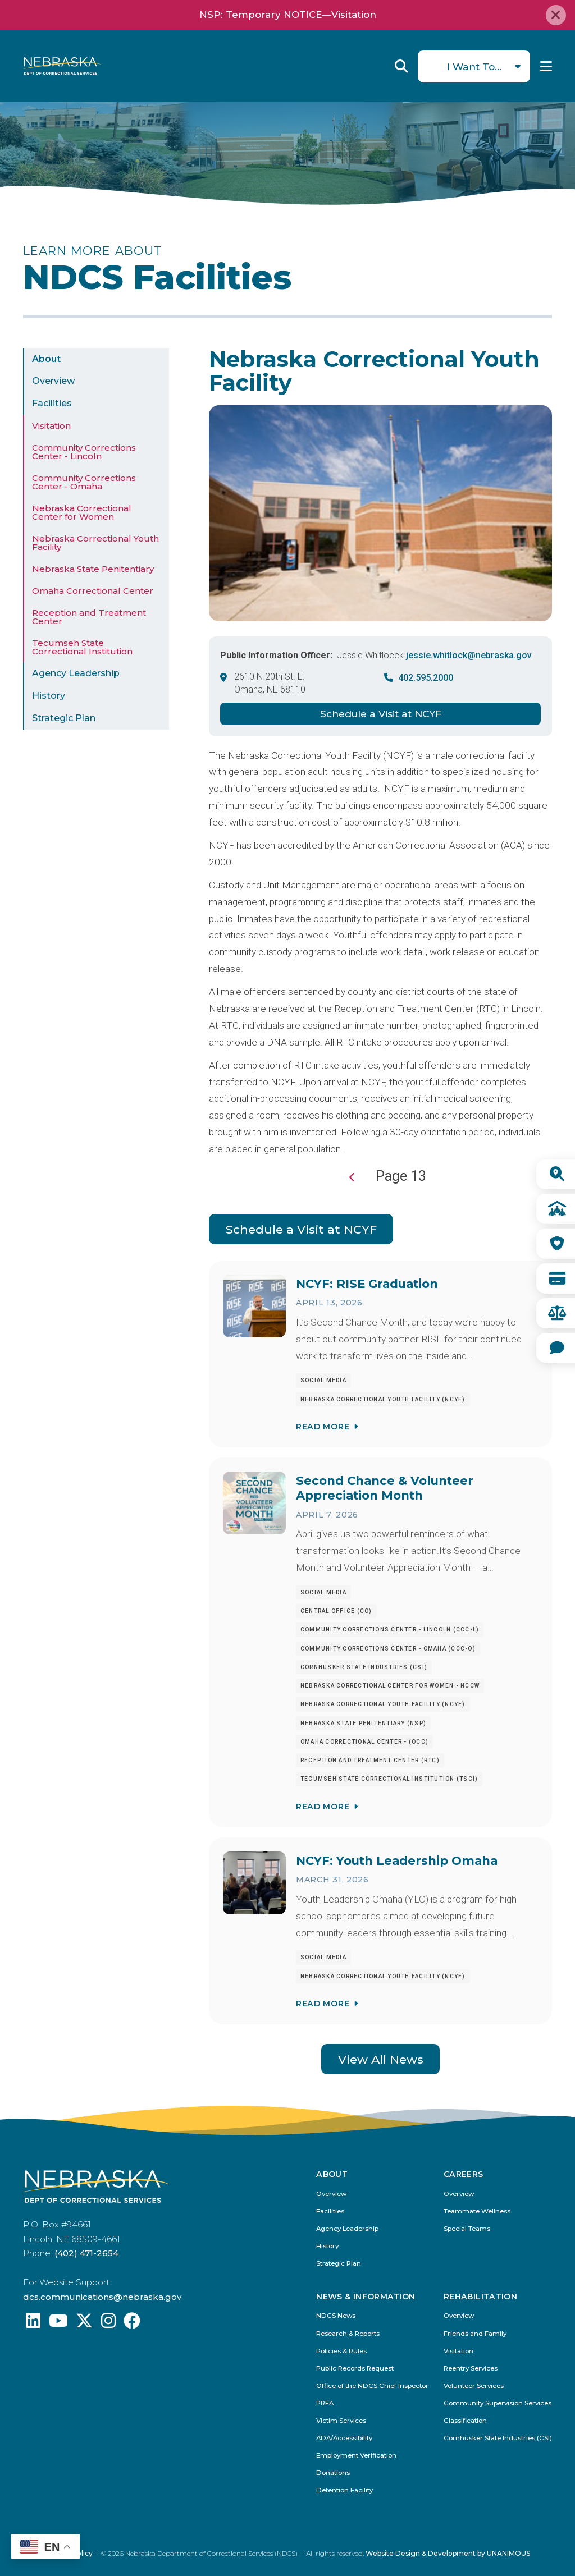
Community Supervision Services (497, 2403)
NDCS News (335, 2316)
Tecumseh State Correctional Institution (82, 647)
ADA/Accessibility (344, 2438)
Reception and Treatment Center (89, 616)
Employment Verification (356, 2455)
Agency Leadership (76, 673)
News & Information (365, 2297)
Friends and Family (475, 2333)
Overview (53, 380)
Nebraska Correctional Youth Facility (95, 542)
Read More (322, 1427)
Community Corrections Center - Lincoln (84, 451)
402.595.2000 (425, 677)
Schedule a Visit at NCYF (380, 713)
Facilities (52, 403)
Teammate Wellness (477, 2211)
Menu (546, 66)
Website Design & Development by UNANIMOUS (448, 2553)
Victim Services (341, 2420)
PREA (325, 2403)
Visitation (51, 425)
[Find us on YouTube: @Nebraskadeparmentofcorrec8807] (58, 2323)
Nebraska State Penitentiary (93, 568)
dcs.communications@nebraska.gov (102, 2296)
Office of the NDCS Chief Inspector (372, 2386)
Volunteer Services (474, 2386)
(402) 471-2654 (86, 2253)
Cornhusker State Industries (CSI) (498, 2438)
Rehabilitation (480, 2297)
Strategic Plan (63, 718)
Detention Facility (344, 2490)
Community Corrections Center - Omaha (84, 482)
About (46, 359)
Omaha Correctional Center (92, 590)
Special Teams (467, 2229)
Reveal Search (401, 66)
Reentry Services (471, 2368)
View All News (380, 2059)
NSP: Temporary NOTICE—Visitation (287, 14)
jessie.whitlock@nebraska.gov (469, 655)
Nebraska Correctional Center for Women (81, 512)
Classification (465, 2420)
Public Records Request (355, 2368)
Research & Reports (348, 2333)
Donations (333, 2473)
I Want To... (474, 66)
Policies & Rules (341, 2351)
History (48, 695)
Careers (463, 2174)
